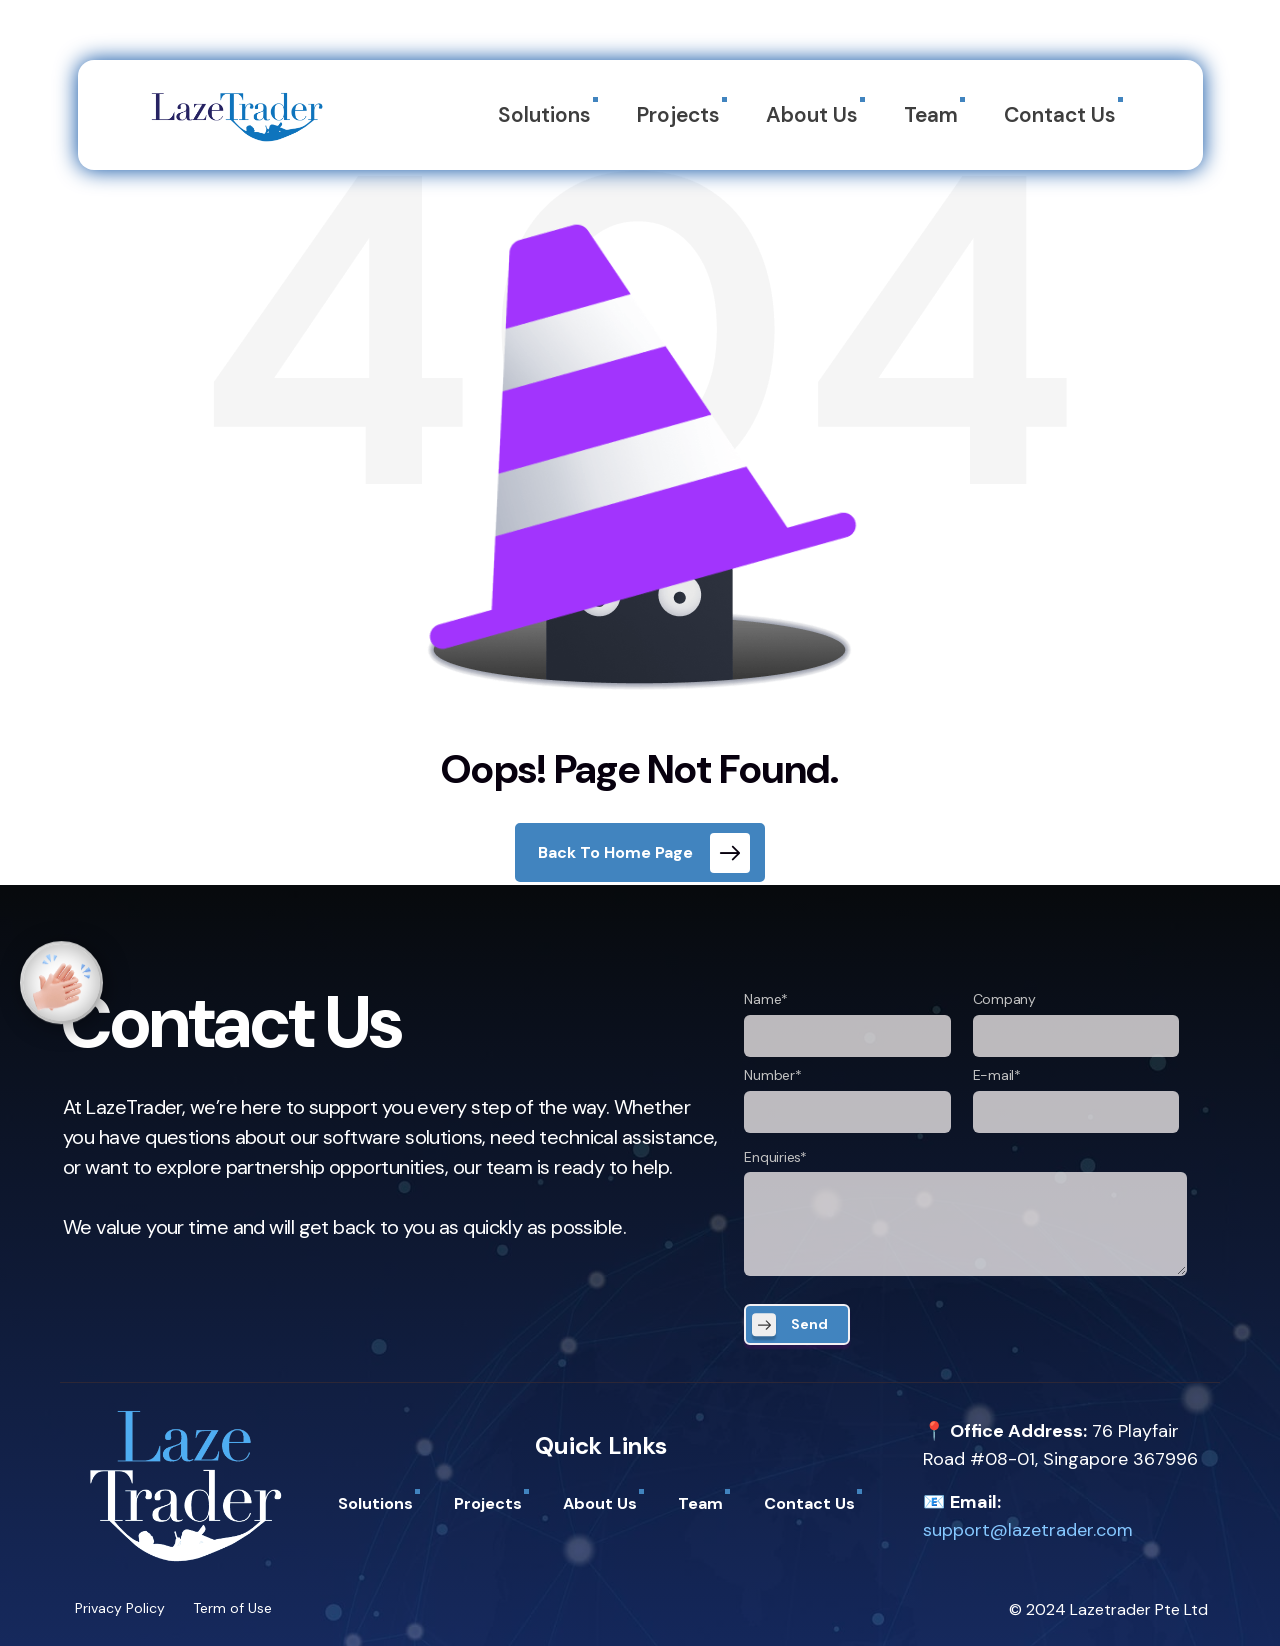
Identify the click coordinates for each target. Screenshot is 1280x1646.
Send (809, 1324)
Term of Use (232, 1608)
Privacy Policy (120, 1608)
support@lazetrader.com (1028, 1530)
